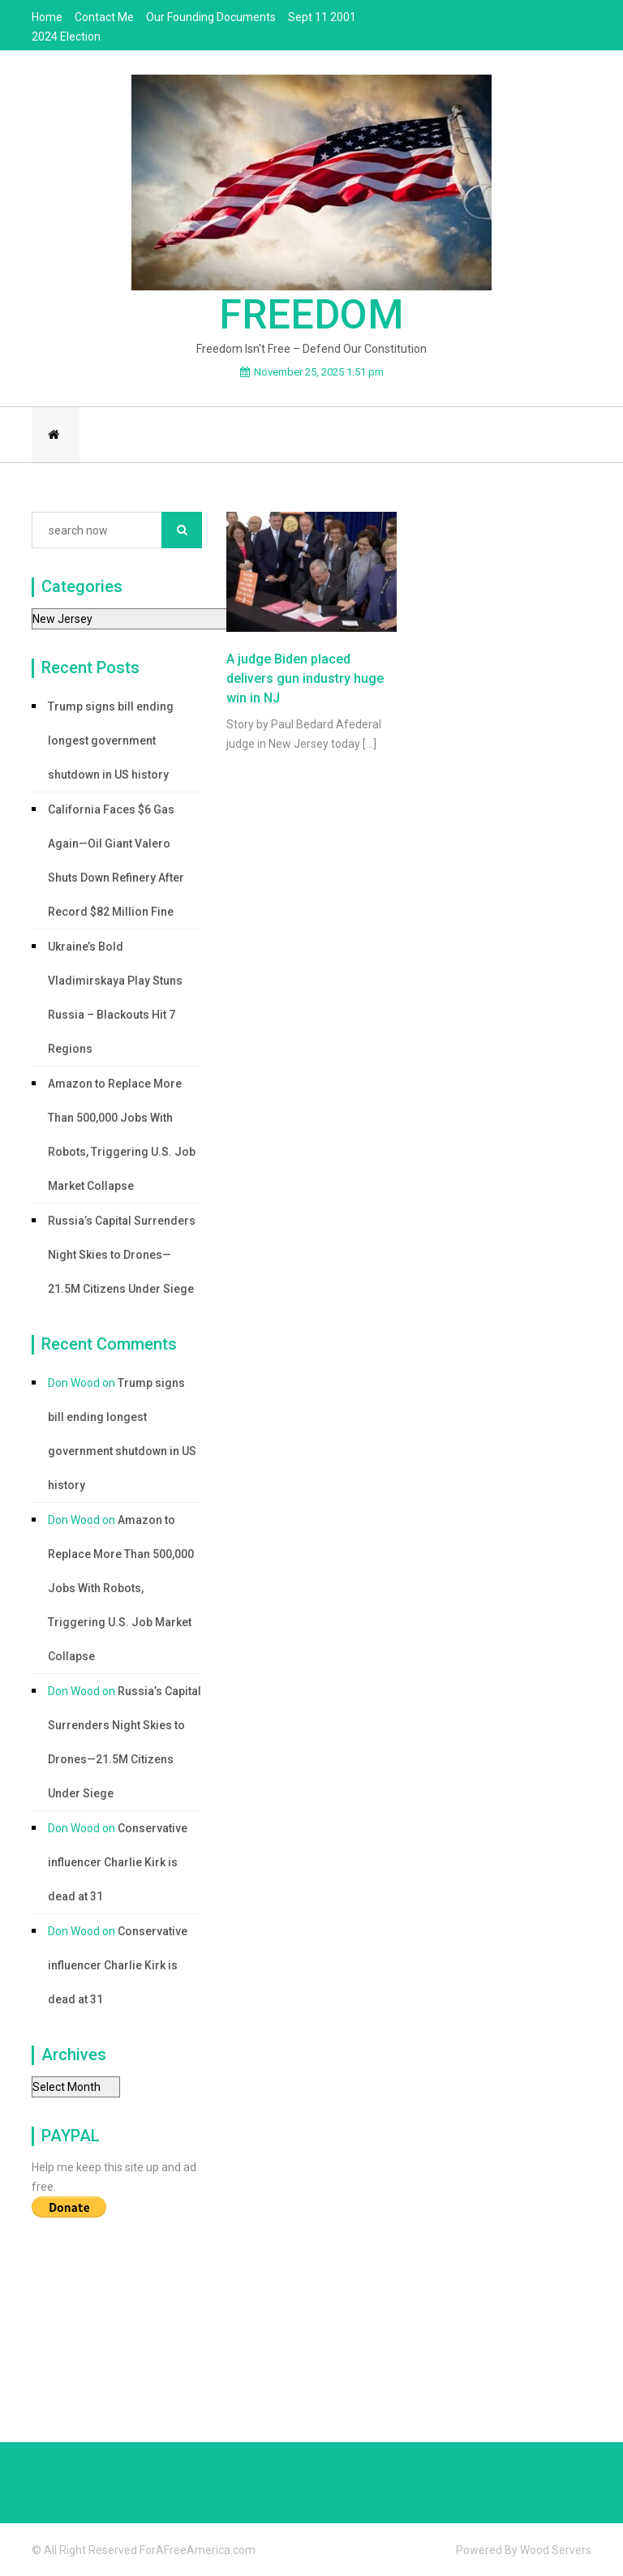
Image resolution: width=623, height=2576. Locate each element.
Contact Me (104, 17)
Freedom (311, 314)
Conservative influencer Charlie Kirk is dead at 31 (117, 1862)
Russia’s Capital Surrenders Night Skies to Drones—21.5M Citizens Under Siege (121, 1254)
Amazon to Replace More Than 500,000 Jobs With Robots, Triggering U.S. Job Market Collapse (121, 1134)
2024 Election (66, 36)
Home (47, 17)
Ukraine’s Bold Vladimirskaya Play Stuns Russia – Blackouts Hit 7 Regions (115, 997)
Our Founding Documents (211, 17)
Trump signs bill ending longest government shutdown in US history (111, 740)
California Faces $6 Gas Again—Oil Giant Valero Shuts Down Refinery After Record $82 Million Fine (116, 860)
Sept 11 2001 (322, 17)
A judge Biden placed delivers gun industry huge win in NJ (305, 678)
